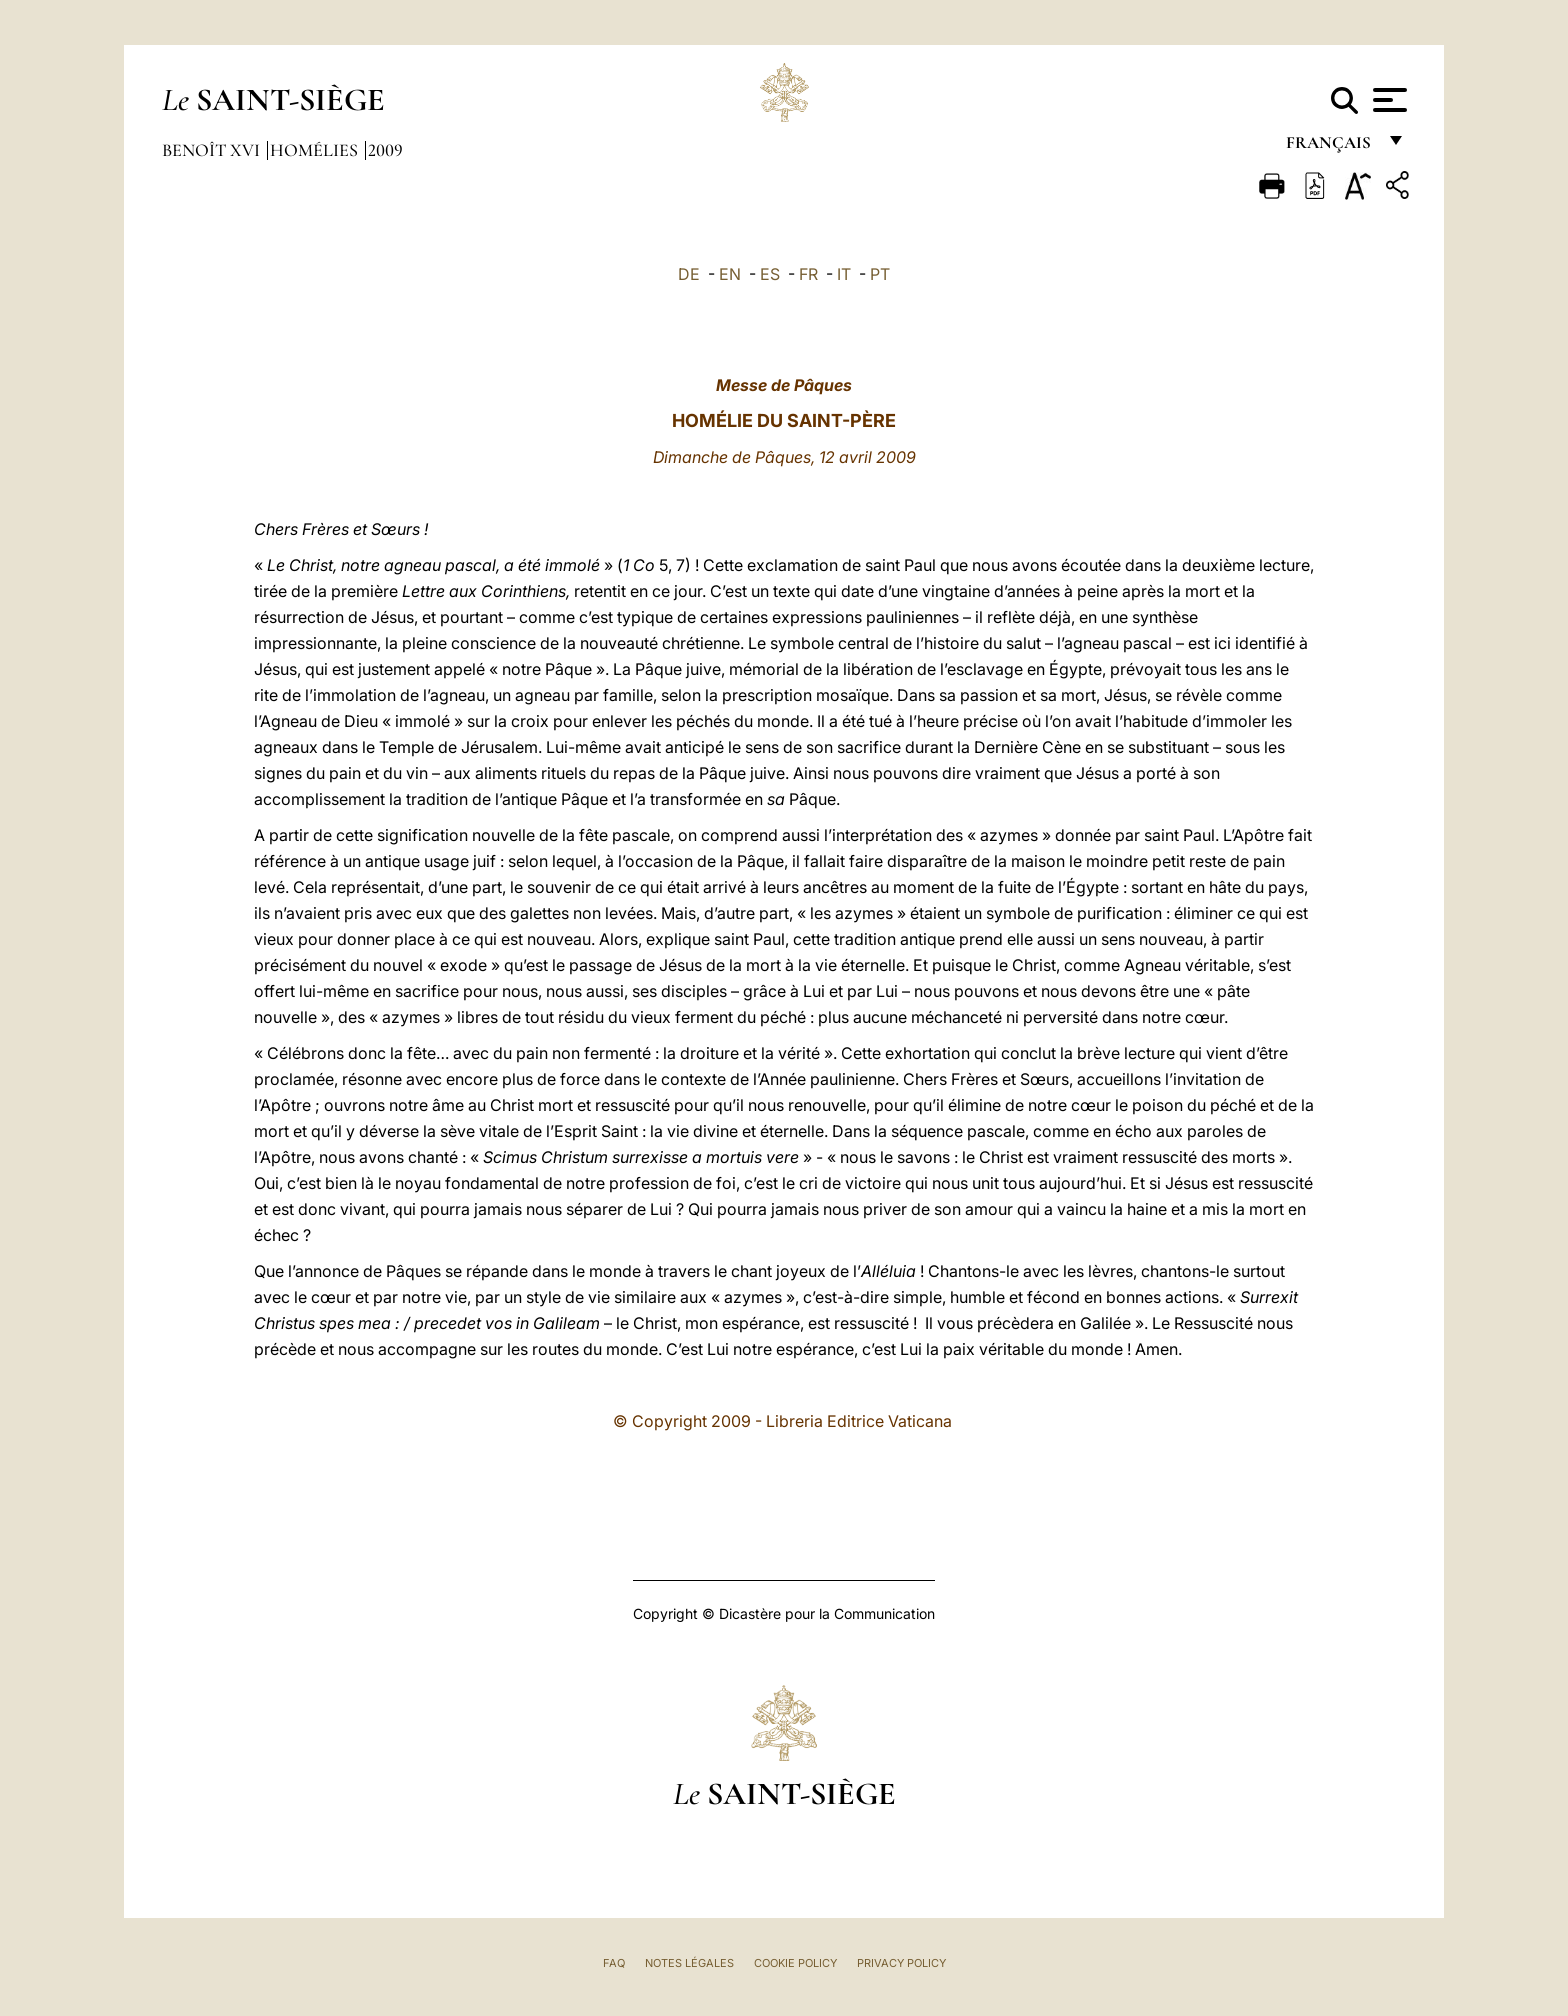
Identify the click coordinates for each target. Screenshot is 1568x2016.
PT (880, 274)
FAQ (614, 1963)
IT (844, 274)
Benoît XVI (213, 150)
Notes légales (689, 1963)
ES (770, 274)
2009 (385, 150)
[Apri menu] (1387, 100)
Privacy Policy (901, 1963)
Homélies (316, 150)
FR (808, 274)
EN (730, 274)
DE (689, 274)
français (1330, 147)
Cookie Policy (795, 1963)
